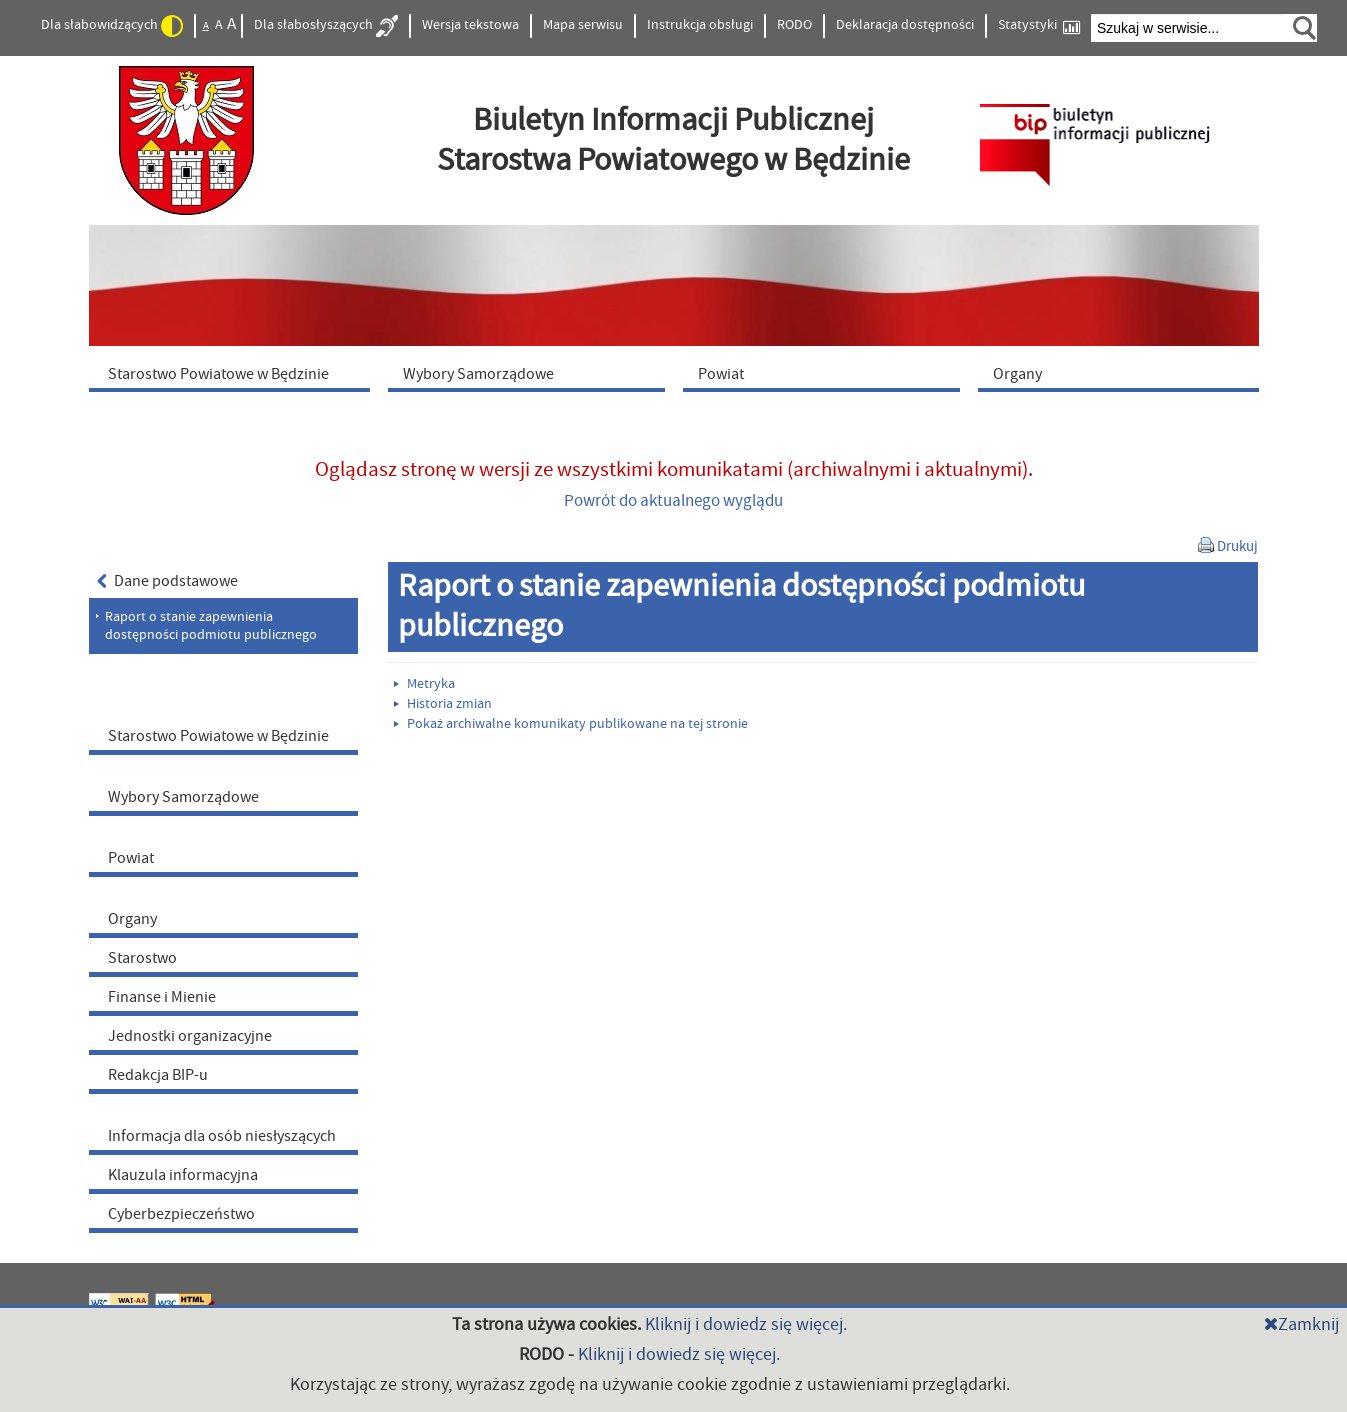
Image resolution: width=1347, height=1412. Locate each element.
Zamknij (1301, 1324)
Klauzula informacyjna (183, 1175)
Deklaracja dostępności (905, 25)
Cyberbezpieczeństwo (181, 1214)
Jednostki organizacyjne (190, 1036)
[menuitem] (234, 373)
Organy (132, 919)
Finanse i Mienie (162, 997)
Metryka (424, 684)
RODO (794, 25)
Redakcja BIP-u (158, 1075)
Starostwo (142, 958)
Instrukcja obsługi (700, 25)
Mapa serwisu (583, 25)
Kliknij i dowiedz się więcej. (746, 1324)
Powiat (131, 858)
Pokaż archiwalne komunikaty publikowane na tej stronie (571, 724)
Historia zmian (443, 704)
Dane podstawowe (168, 581)
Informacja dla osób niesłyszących (222, 1136)
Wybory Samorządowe (183, 797)
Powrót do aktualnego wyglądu (673, 501)
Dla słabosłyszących (326, 26)
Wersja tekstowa (470, 25)
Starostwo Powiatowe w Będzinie (218, 736)
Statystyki (1039, 25)
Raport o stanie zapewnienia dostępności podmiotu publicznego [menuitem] (211, 626)
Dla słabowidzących (112, 26)
